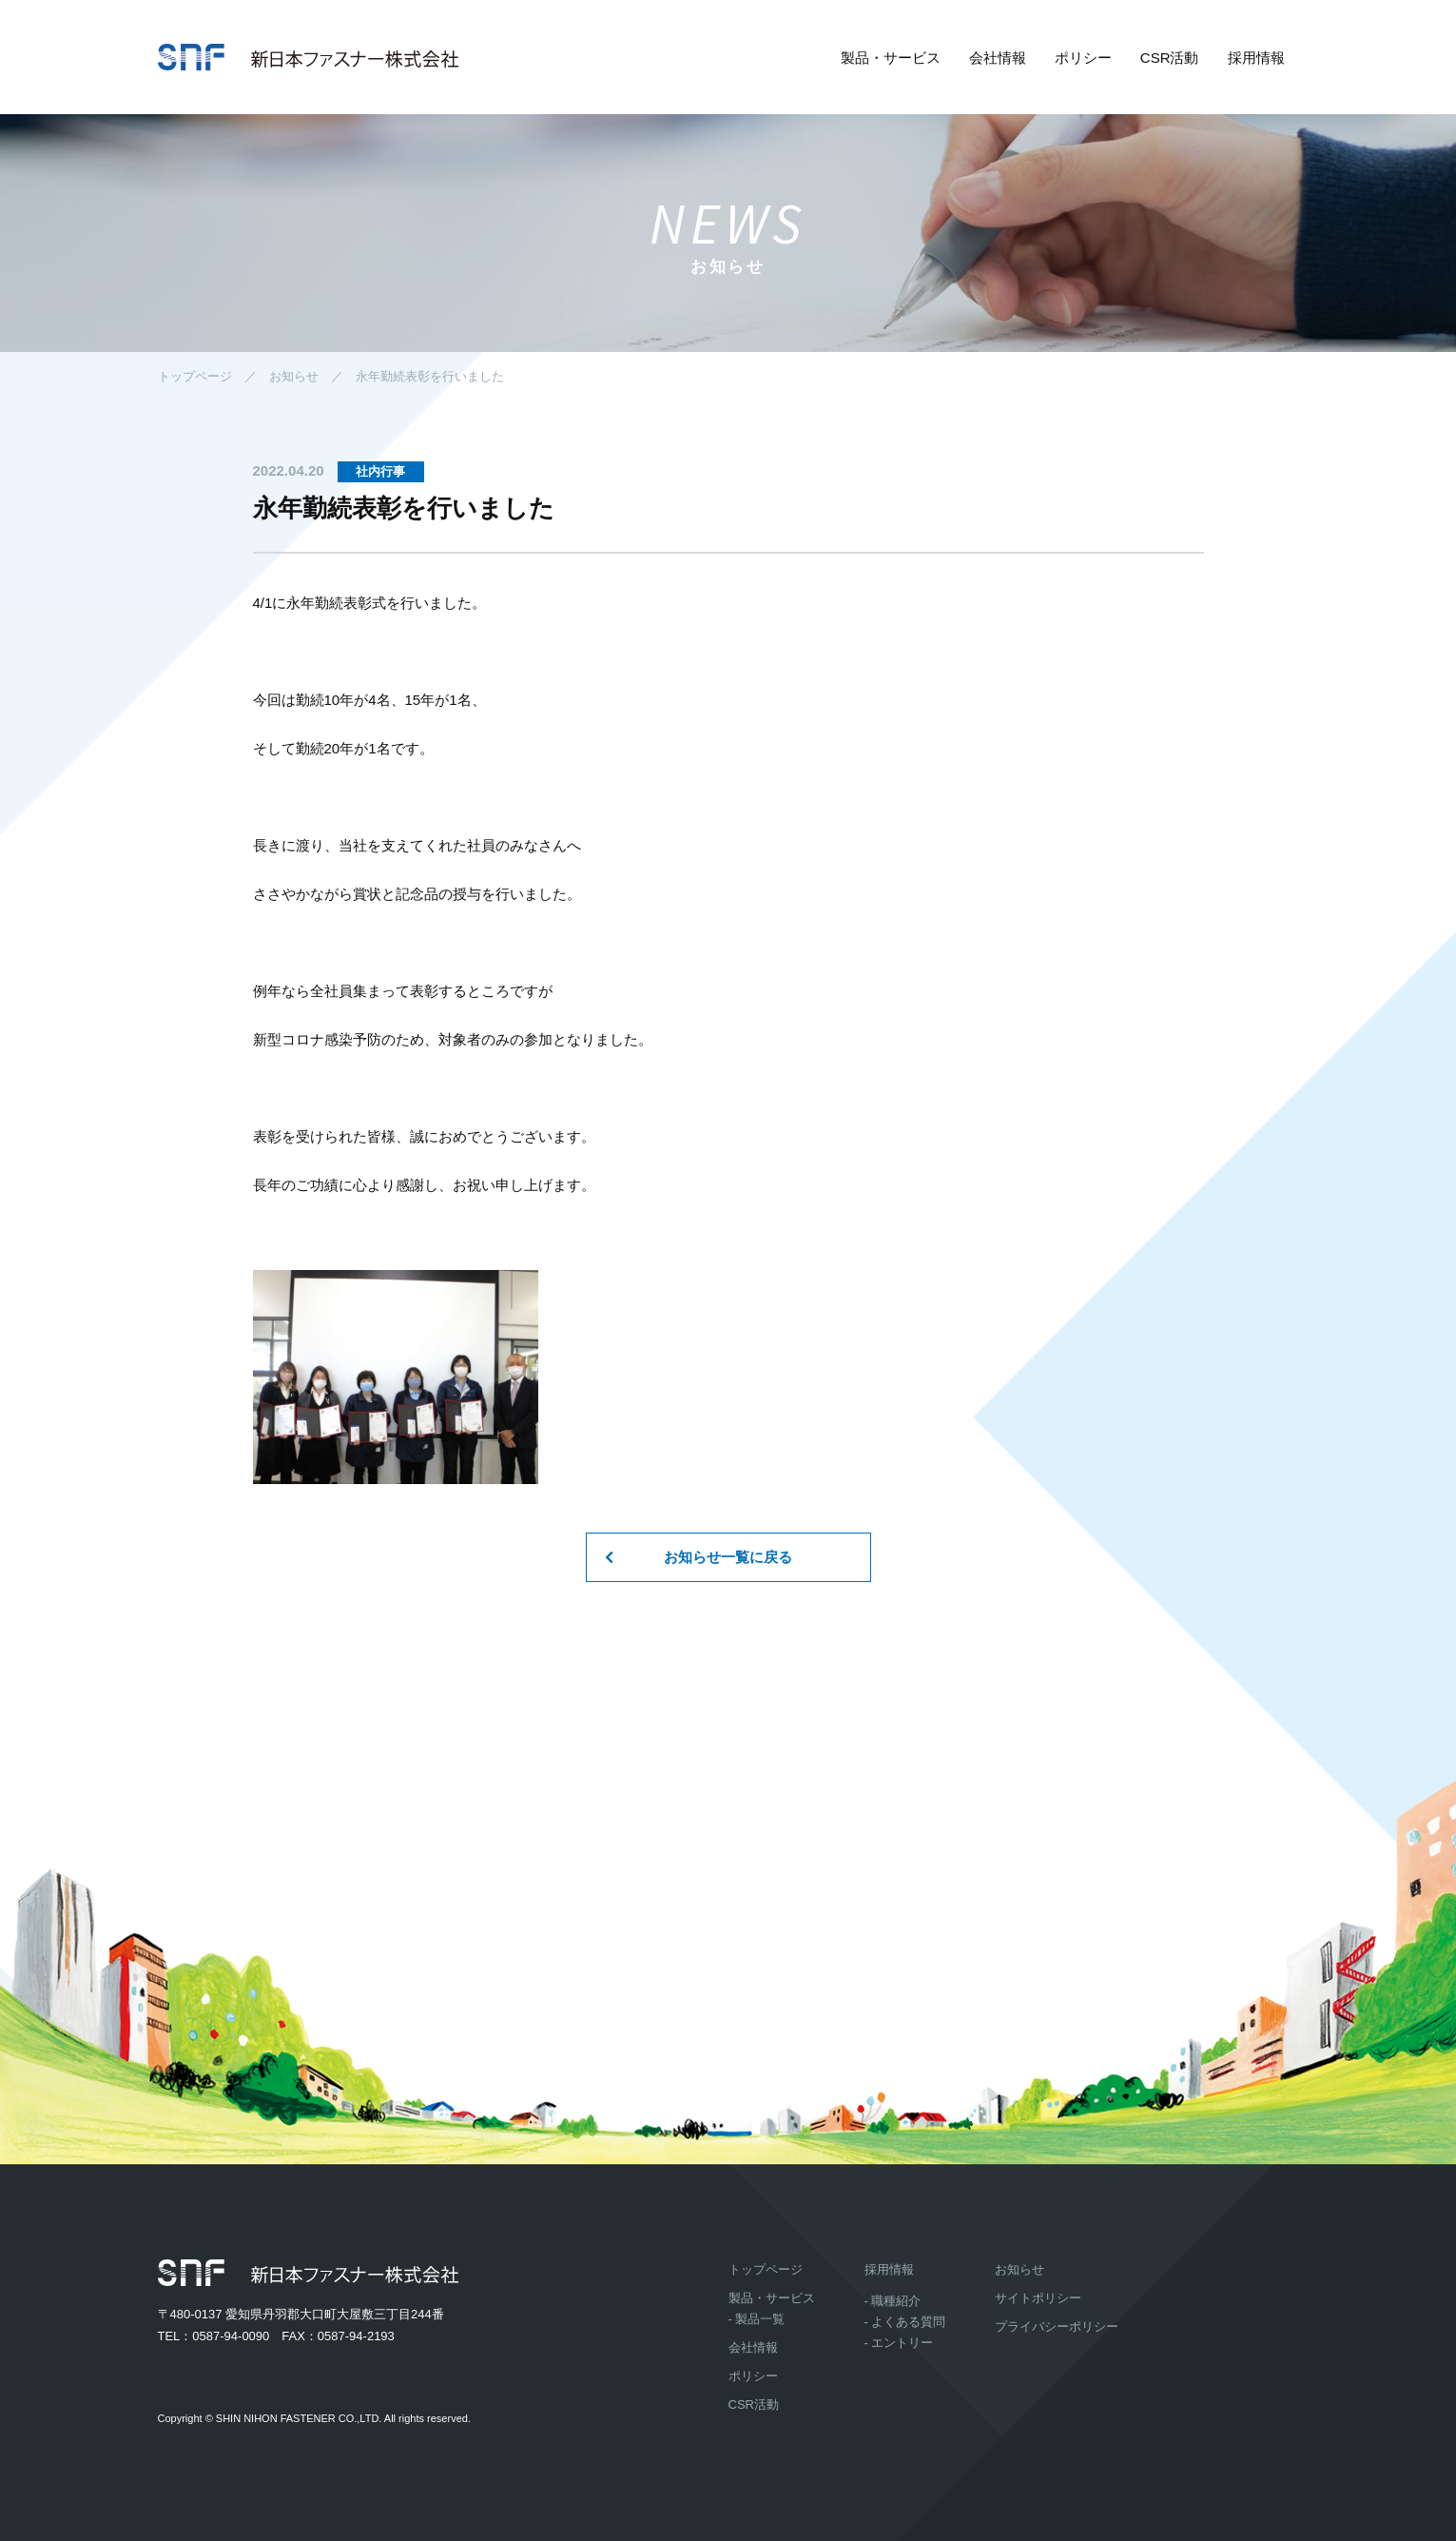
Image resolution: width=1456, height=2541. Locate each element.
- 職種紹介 (893, 2301)
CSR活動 (1169, 57)
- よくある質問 (905, 2322)
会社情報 (997, 57)
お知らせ (294, 376)
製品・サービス (891, 57)
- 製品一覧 (757, 2319)
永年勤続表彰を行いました (430, 376)
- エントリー (899, 2343)
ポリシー (1083, 57)
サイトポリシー (1038, 2298)
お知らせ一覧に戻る (728, 1557)
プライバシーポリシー (1056, 2326)
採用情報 (1256, 57)
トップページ (195, 376)
